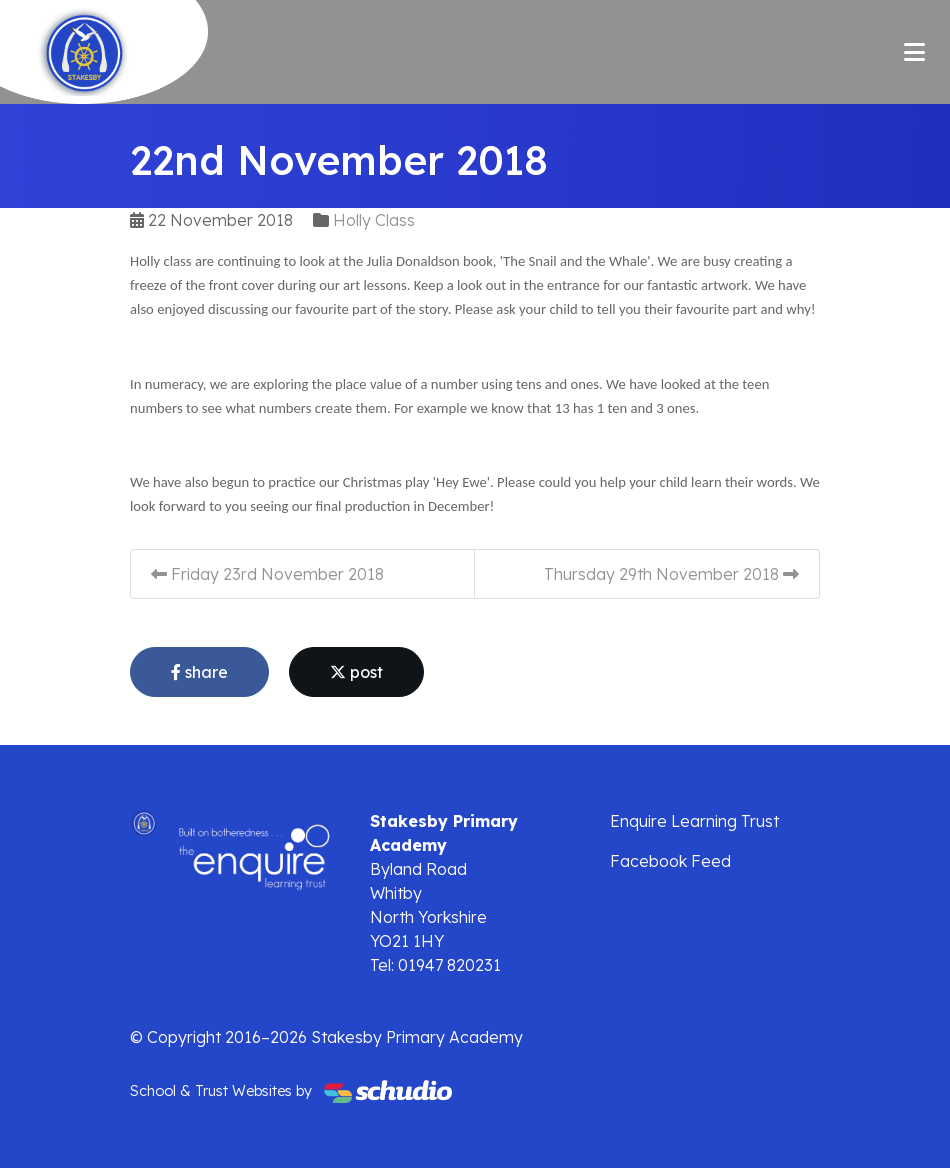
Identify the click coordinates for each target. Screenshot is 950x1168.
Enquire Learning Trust (694, 821)
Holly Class (374, 220)
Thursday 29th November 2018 (671, 574)
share (199, 672)
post (356, 672)
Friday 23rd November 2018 (267, 574)
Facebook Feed (670, 861)
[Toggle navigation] (914, 52)
